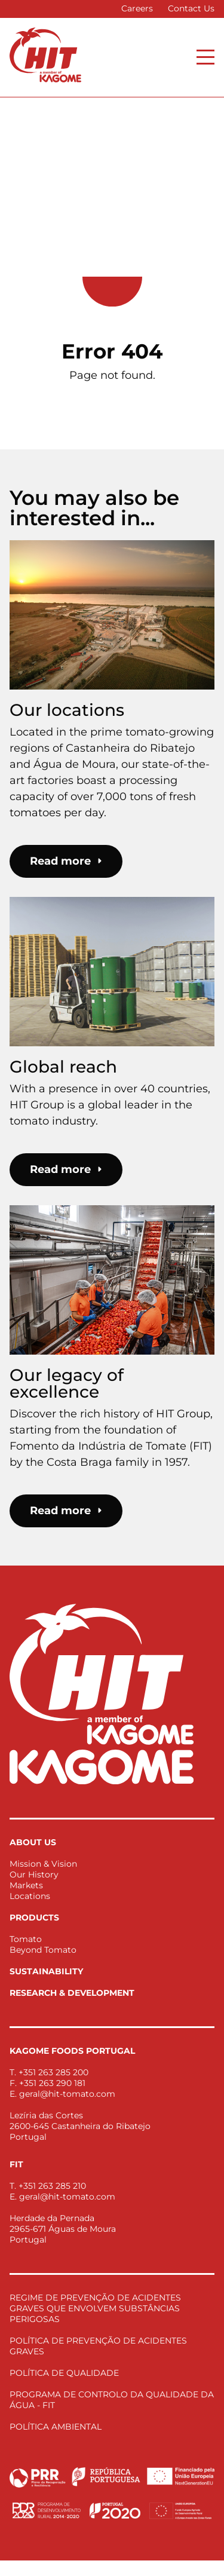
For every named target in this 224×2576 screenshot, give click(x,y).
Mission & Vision (43, 1863)
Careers (137, 8)
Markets (26, 1885)
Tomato (26, 1939)
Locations (30, 1896)
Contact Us (191, 8)
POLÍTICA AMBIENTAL (56, 2426)
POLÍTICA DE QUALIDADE (64, 2372)
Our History (34, 1874)
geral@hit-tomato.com (67, 2093)
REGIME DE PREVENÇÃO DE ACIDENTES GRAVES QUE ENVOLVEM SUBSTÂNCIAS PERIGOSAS (95, 2308)
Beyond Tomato (43, 1949)
